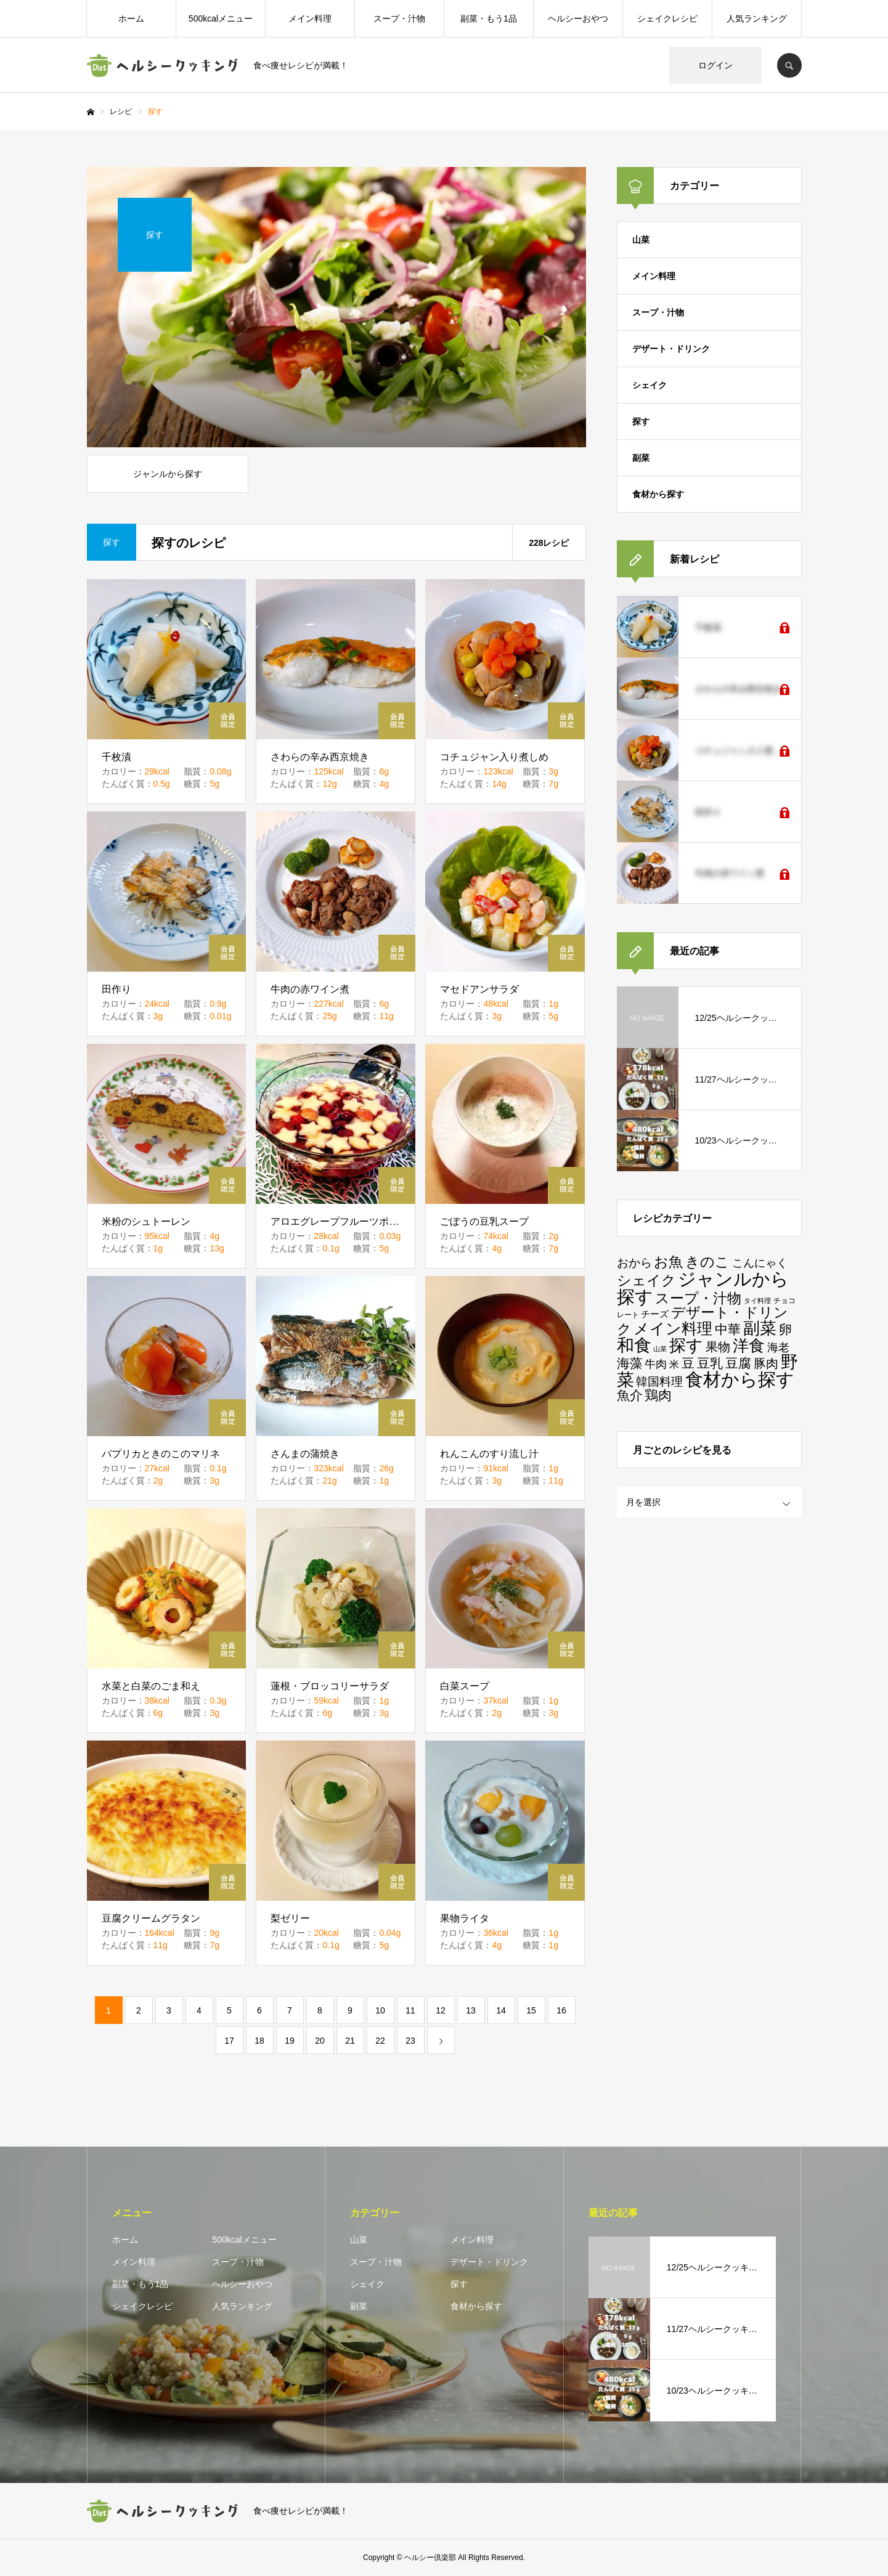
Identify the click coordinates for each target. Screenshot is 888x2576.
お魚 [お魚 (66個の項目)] (668, 1262)
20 (320, 2041)
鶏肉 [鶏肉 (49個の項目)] (658, 1395)
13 (471, 2010)
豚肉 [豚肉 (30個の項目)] (766, 1363)
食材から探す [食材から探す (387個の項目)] (739, 1379)
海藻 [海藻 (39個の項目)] (630, 1363)
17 (229, 2041)
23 (410, 2041)
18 (259, 2041)
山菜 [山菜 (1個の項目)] (660, 1348)
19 (290, 2041)
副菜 (641, 458)
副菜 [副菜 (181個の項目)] (759, 1328)
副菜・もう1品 (488, 18)
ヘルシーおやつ (578, 18)
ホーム (131, 18)
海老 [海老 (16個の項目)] (778, 1347)
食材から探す (658, 494)
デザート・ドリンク (671, 349)
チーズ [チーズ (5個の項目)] (655, 1314)
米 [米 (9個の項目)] (674, 1364)
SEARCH (789, 65)
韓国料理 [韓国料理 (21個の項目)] (659, 1381)
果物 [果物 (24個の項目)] (718, 1347)
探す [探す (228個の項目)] (686, 1345)
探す (641, 421)
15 (531, 2010)
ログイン (715, 65)
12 (441, 2010)
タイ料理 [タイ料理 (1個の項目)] (757, 1300)
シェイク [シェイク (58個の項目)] (646, 1280)
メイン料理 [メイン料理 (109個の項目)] (672, 1328)
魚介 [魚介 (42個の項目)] (630, 1395)
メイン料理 (310, 18)
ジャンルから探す (167, 474)
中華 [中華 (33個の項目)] (728, 1329)
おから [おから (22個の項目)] (634, 1262)
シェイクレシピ (667, 18)
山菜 (641, 240)
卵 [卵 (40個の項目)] (785, 1329)
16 (561, 2010)
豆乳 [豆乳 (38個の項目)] (710, 1363)
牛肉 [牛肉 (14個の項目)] (656, 1364)
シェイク (649, 385)
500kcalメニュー (221, 18)
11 (410, 2010)
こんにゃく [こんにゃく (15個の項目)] (760, 1263)
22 (380, 2041)
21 (350, 2041)
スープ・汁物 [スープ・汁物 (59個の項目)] (698, 1298)
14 (501, 2010)
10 (380, 2010)
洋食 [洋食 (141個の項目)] (749, 1345)
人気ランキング (757, 18)
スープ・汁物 (399, 18)
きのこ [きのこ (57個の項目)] (707, 1262)
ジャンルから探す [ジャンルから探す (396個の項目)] (703, 1288)
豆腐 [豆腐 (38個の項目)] (738, 1363)
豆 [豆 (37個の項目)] (688, 1363)
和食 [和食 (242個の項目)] (634, 1345)
